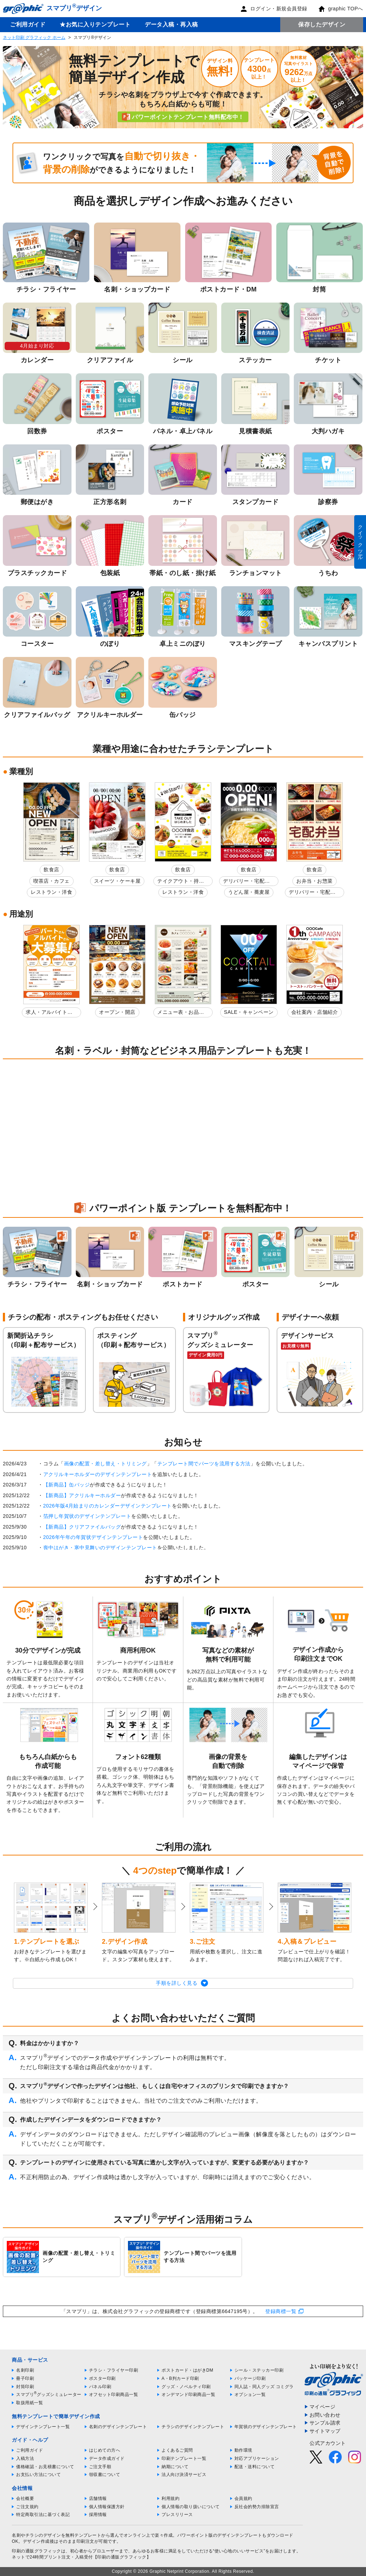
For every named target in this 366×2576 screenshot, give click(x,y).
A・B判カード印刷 (180, 2378)
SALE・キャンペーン (249, 1012)
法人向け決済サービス (184, 2474)
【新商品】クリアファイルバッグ (82, 1527)
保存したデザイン (321, 24)
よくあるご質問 (177, 2450)
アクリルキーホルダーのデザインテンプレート (97, 1474)
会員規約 (243, 2498)
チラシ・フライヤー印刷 (113, 2370)
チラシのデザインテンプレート (193, 2426)
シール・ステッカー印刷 (259, 2370)
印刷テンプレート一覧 (184, 2458)
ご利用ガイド (27, 24)
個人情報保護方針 (107, 2506)
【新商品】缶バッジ (66, 1485)
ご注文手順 (100, 2466)
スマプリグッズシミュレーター (48, 2394)
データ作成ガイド (107, 2458)
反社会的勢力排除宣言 (256, 2506)
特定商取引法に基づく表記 (43, 2514)
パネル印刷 (100, 2386)
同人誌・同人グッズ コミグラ (264, 2386)
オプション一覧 (250, 2394)
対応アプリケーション (256, 2458)
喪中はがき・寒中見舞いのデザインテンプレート (100, 1547)
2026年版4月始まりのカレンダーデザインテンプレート (107, 1506)
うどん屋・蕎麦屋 (248, 892)
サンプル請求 (325, 2423)
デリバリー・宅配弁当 (246, 882)
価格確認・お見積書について (45, 2466)
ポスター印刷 (102, 2378)
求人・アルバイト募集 (49, 1013)
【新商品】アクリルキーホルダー (82, 1495)
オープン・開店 (117, 1012)
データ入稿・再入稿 (171, 24)
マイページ (323, 2407)
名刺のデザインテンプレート (118, 2426)
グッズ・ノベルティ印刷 (186, 2386)
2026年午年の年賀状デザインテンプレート (93, 1537)
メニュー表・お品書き (180, 1013)
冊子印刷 (25, 2378)
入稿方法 (25, 2458)
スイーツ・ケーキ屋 (117, 881)
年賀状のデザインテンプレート (265, 2426)
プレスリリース (177, 2514)
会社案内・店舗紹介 (314, 1012)
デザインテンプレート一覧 (43, 2426)
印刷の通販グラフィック (36, 2550)
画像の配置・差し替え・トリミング (105, 1463)
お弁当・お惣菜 (314, 881)
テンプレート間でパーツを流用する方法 (204, 1463)
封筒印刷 (25, 2386)
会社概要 (25, 2498)
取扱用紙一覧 (29, 2402)
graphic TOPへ (340, 8)
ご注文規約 (27, 2506)
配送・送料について (254, 2466)
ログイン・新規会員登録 (273, 8)
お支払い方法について (38, 2474)
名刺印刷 (25, 2370)
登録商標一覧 (280, 2311)
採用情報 (98, 2514)
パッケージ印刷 (250, 2378)
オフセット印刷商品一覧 (113, 2394)
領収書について (104, 2474)
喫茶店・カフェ (51, 881)
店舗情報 (98, 2498)
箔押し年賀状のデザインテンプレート (87, 1516)
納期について (175, 2466)
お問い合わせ (325, 2415)
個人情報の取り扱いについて (191, 2506)
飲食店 (51, 869)
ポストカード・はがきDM (187, 2370)
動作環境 (243, 2450)
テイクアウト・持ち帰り (180, 882)
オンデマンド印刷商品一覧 (188, 2394)
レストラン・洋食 (51, 892)
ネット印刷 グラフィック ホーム (34, 37)
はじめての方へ (104, 2450)
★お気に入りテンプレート (95, 24)
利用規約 (170, 2498)
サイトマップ (325, 2431)
